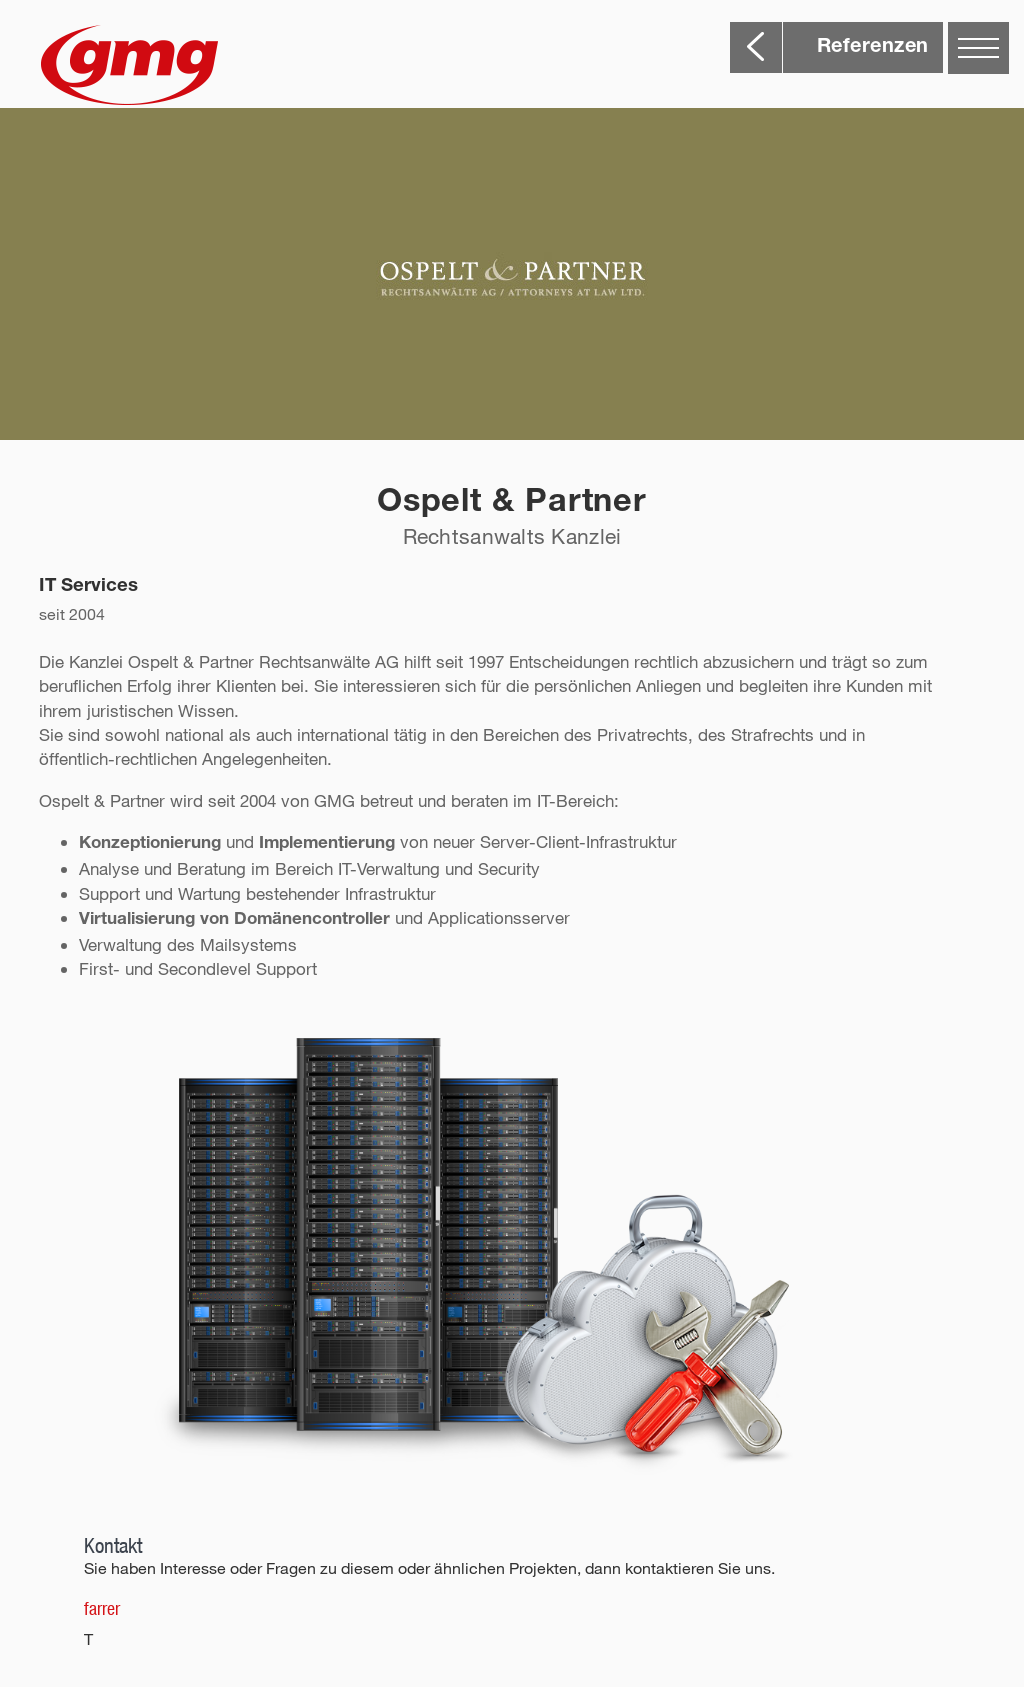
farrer (102, 1608)
